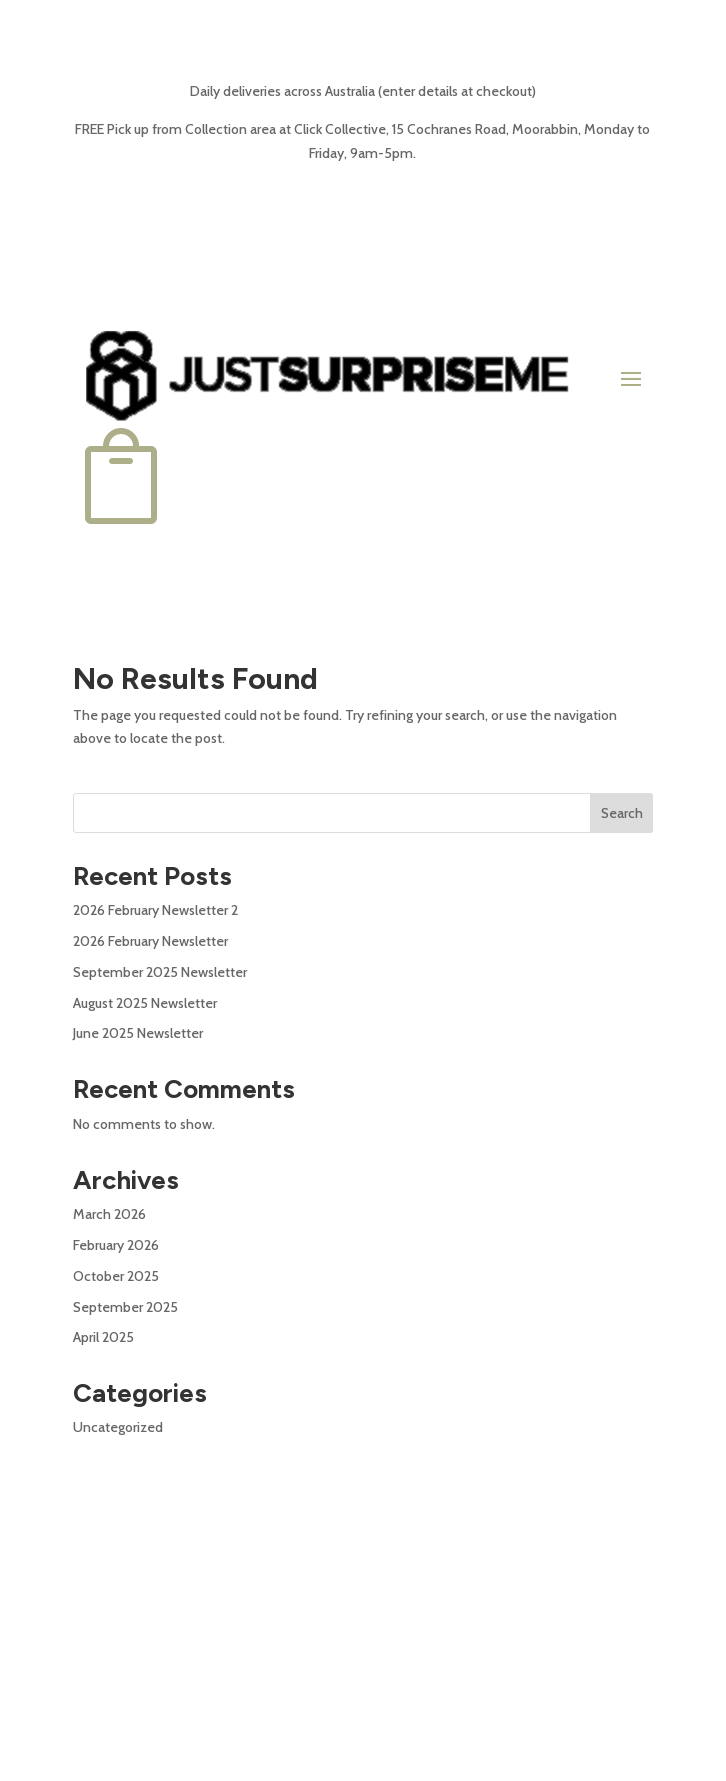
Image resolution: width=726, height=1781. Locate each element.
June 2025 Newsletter (138, 1033)
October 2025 (116, 1276)
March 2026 (109, 1214)
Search (622, 813)
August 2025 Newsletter (145, 1003)
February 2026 (116, 1245)
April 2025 (103, 1337)
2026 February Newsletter (150, 941)
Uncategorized (118, 1427)
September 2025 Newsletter (160, 972)
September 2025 (125, 1307)
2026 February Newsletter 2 (155, 910)
